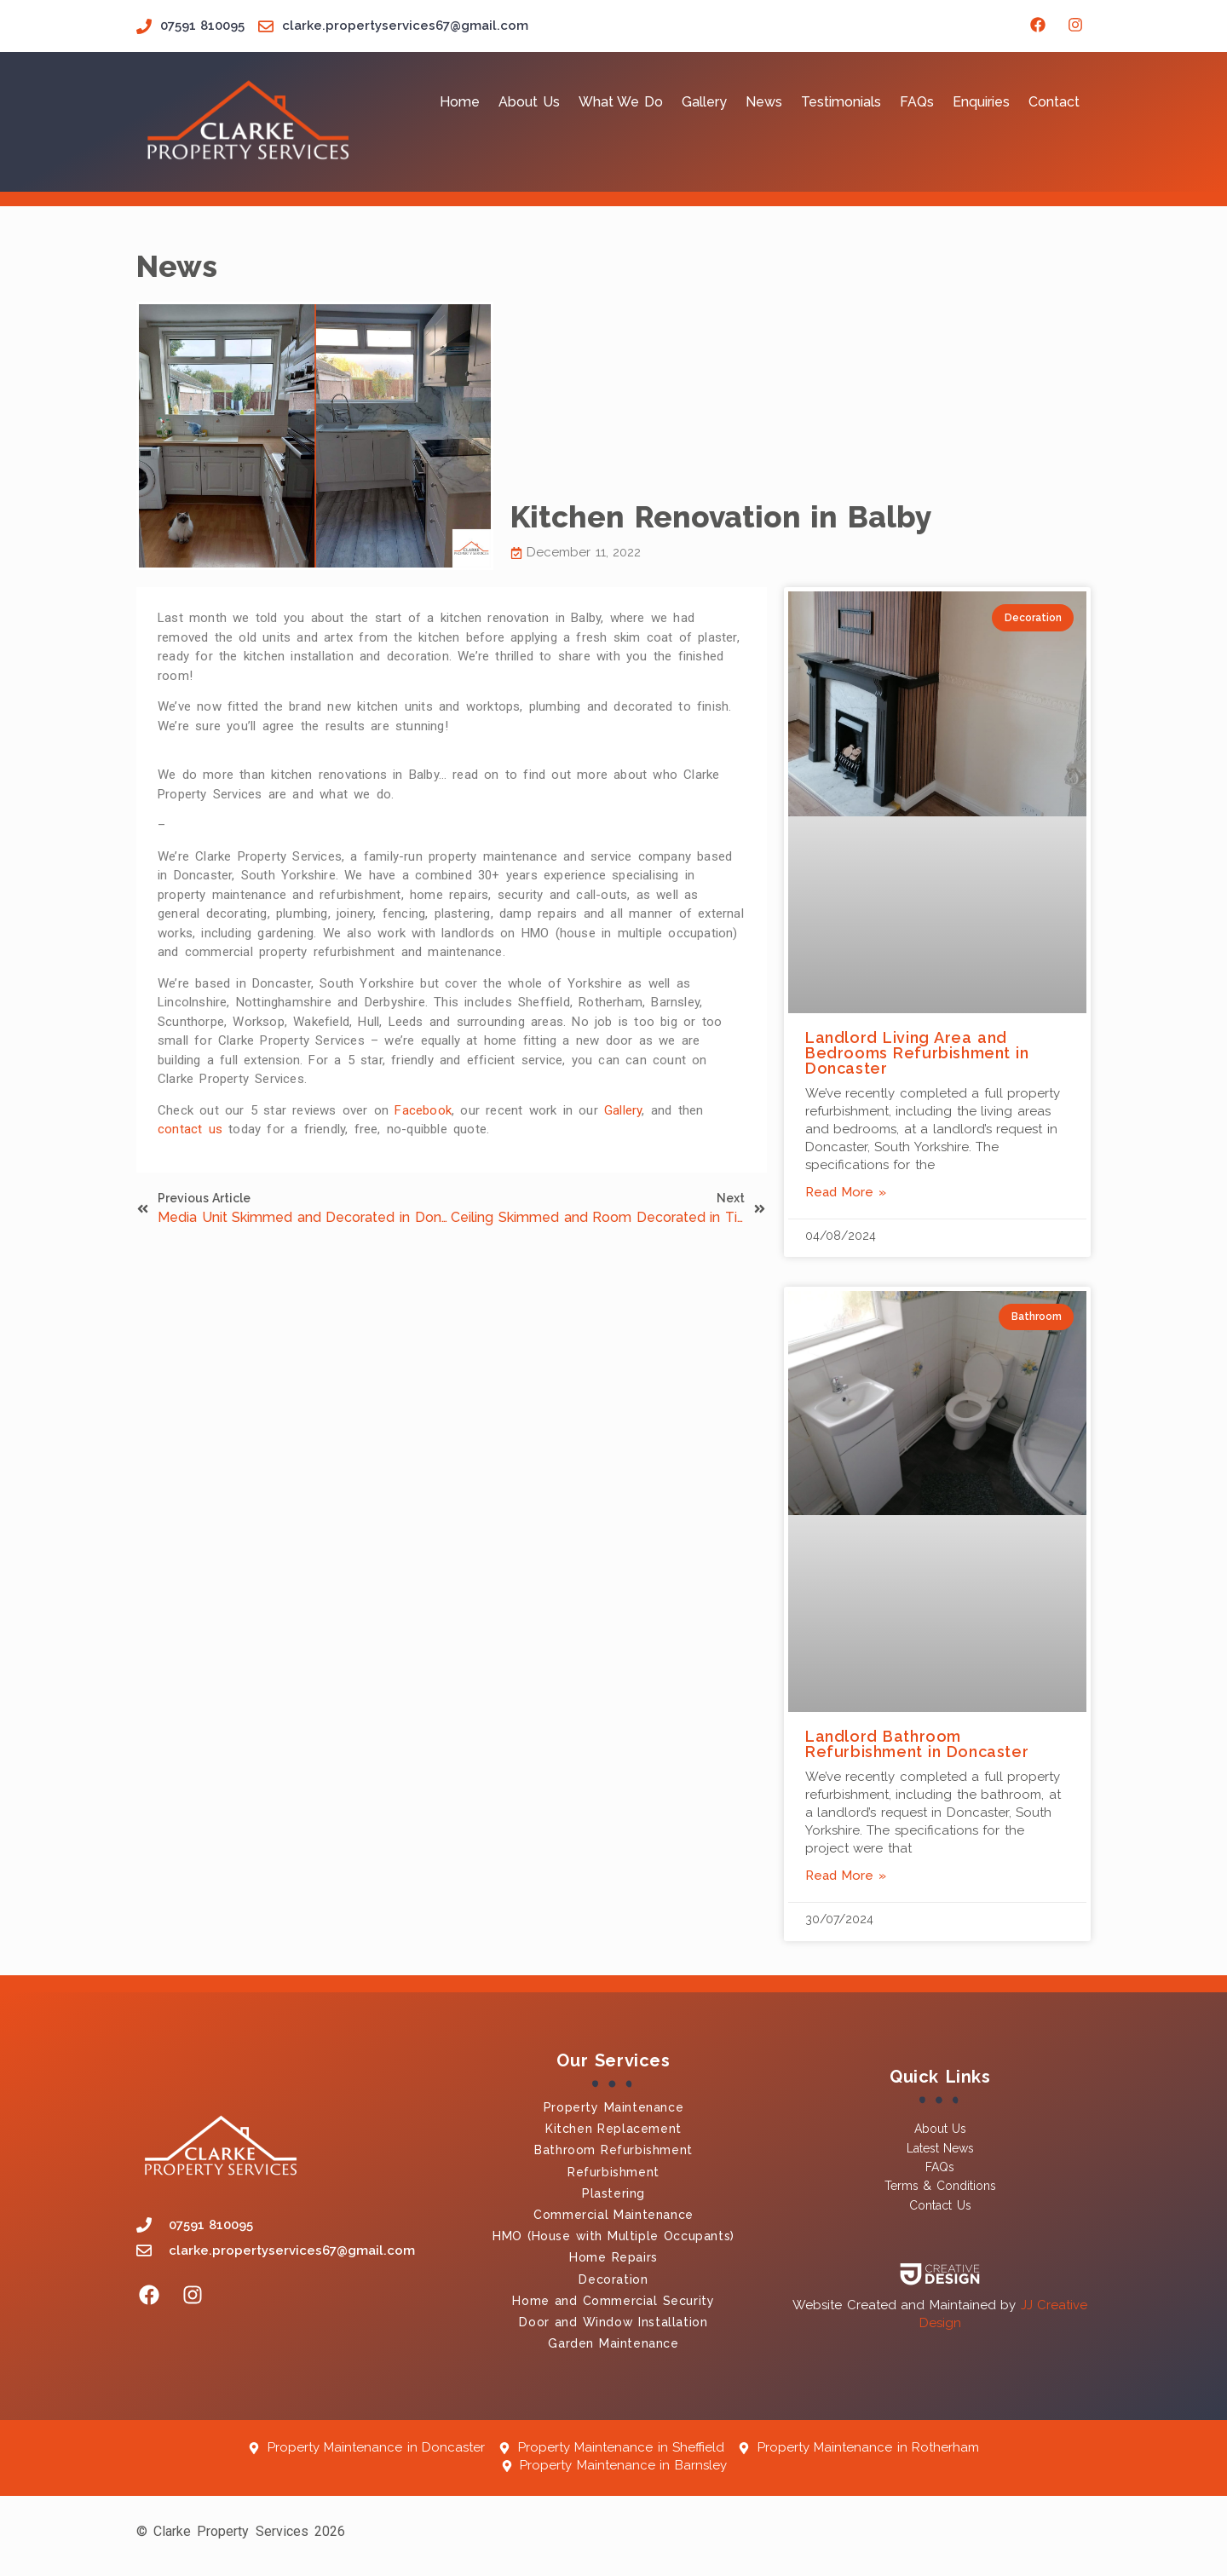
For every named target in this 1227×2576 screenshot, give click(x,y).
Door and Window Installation (613, 2322)
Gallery (704, 102)
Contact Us (940, 2205)
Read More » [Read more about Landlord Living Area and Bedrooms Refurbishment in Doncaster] (845, 1192)
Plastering (613, 2193)
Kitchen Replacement (613, 2128)
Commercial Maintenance (613, 2215)
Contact (1054, 102)
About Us (529, 102)
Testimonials (841, 102)
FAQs (917, 102)
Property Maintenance (613, 2107)
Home (460, 102)
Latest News (940, 2148)
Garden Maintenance (613, 2343)
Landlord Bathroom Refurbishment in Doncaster (916, 1744)
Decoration (613, 2279)
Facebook (423, 1110)
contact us (190, 1129)
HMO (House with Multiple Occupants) (613, 2236)
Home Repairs (613, 2257)
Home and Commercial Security (613, 2301)
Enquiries (981, 102)
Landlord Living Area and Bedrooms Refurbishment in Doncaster (917, 1053)
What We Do (621, 102)
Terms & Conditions (940, 2186)
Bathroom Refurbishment (613, 2150)
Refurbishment (613, 2172)
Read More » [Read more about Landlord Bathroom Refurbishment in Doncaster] (845, 1875)
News (764, 102)
